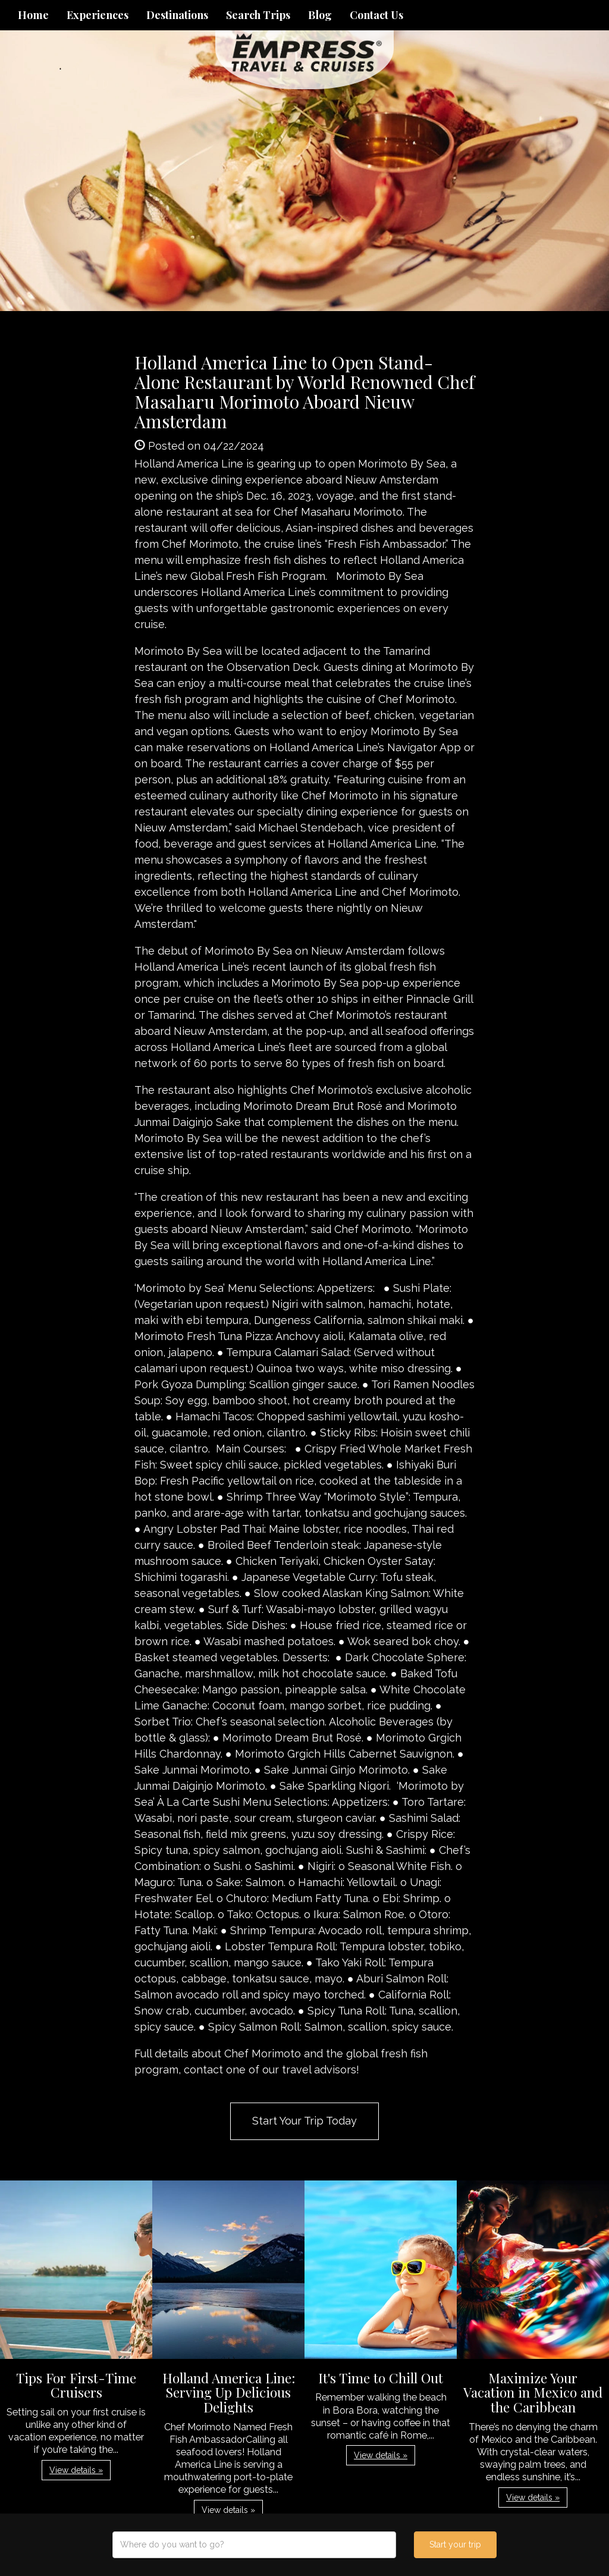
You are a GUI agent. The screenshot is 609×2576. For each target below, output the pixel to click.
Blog (320, 15)
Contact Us (376, 15)
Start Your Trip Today (304, 2120)
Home (33, 15)
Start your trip (455, 2544)
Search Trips (258, 15)
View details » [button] (76, 2470)
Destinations (177, 15)
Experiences (97, 15)
